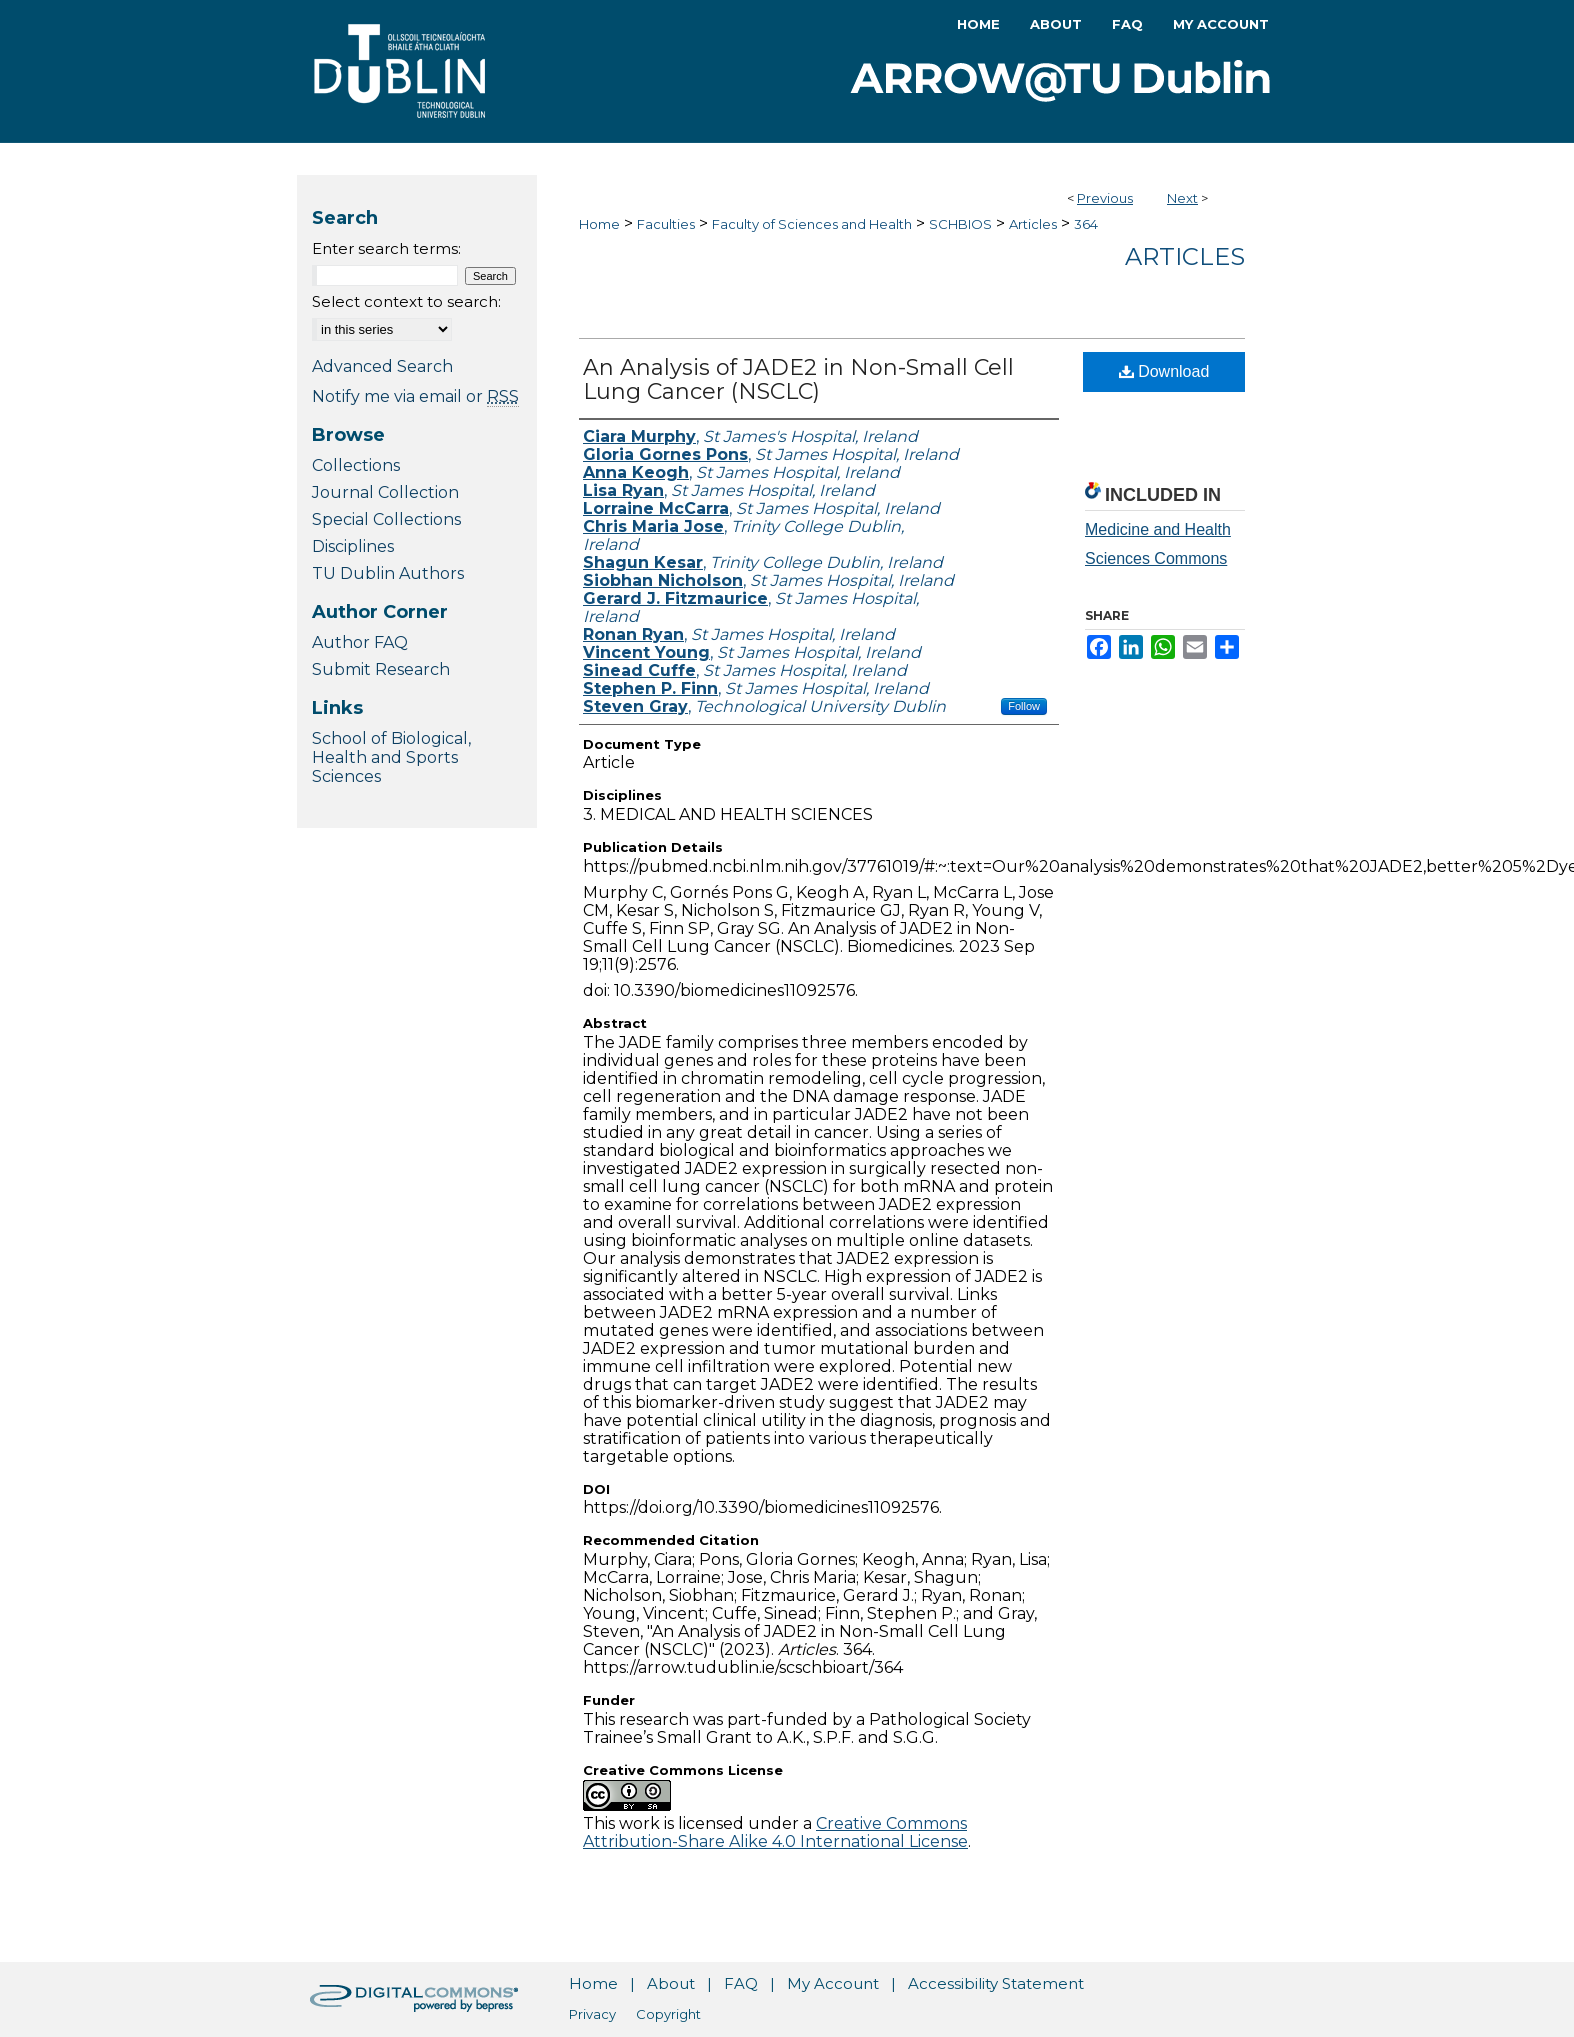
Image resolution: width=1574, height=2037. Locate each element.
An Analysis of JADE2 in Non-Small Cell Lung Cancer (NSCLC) (798, 379)
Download (1164, 371)
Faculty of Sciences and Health (812, 224)
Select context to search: (406, 301)
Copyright (668, 2014)
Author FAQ (360, 642)
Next (1182, 198)
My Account (833, 1983)
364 (1086, 224)
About (671, 1983)
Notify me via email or (415, 396)
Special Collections (386, 519)
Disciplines (353, 546)
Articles (1033, 224)
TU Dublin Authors (388, 573)
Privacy (592, 2014)
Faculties (666, 224)
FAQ (741, 1983)
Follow (1024, 706)
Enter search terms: (386, 248)
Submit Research (381, 669)
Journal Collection (385, 492)
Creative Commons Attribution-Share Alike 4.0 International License (775, 1832)
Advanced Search (382, 366)
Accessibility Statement (996, 1983)
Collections (356, 465)
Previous (1105, 198)
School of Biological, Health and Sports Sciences (391, 757)
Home (599, 224)
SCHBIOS (960, 224)
